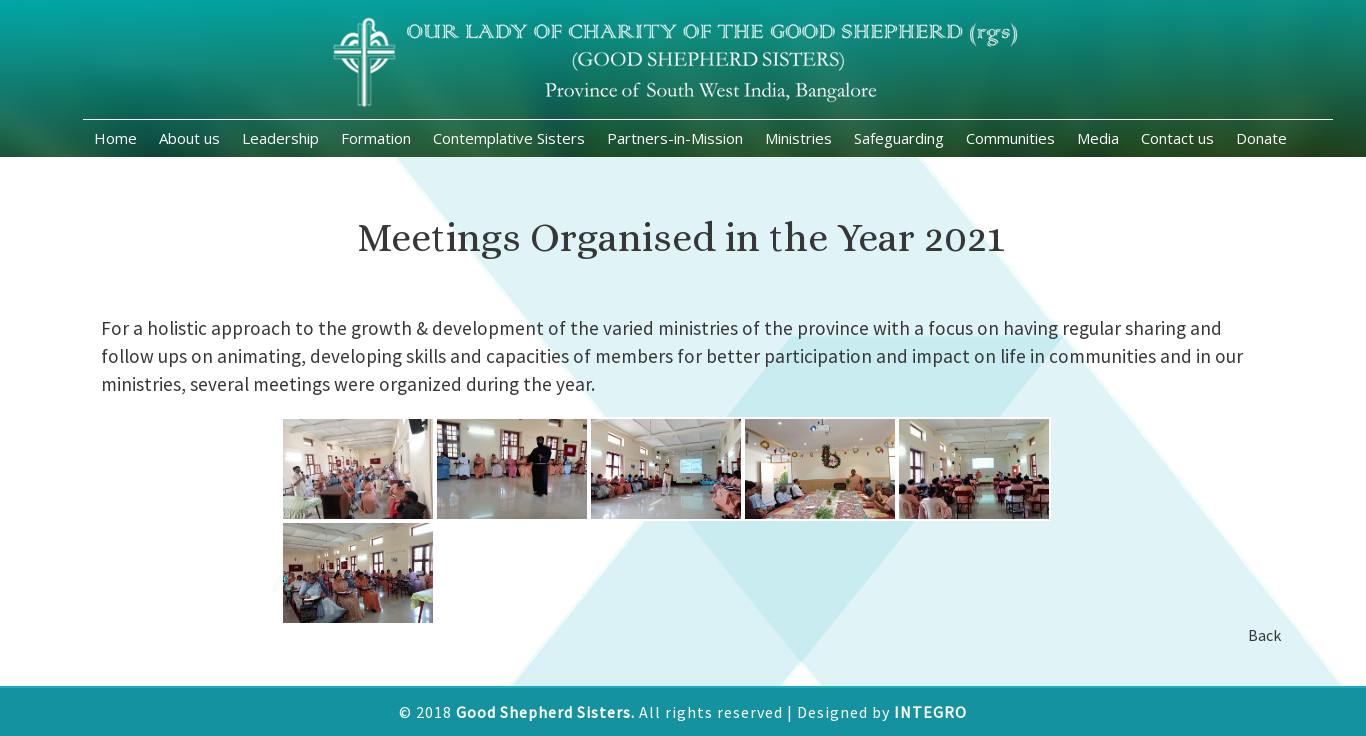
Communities (1010, 138)
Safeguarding (899, 138)
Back (1257, 635)
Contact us (1177, 138)
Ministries (798, 138)
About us (189, 138)
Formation (376, 138)
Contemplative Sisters (509, 138)
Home (115, 138)
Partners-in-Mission (675, 138)
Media (1098, 138)
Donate (1261, 138)
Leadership (280, 138)
